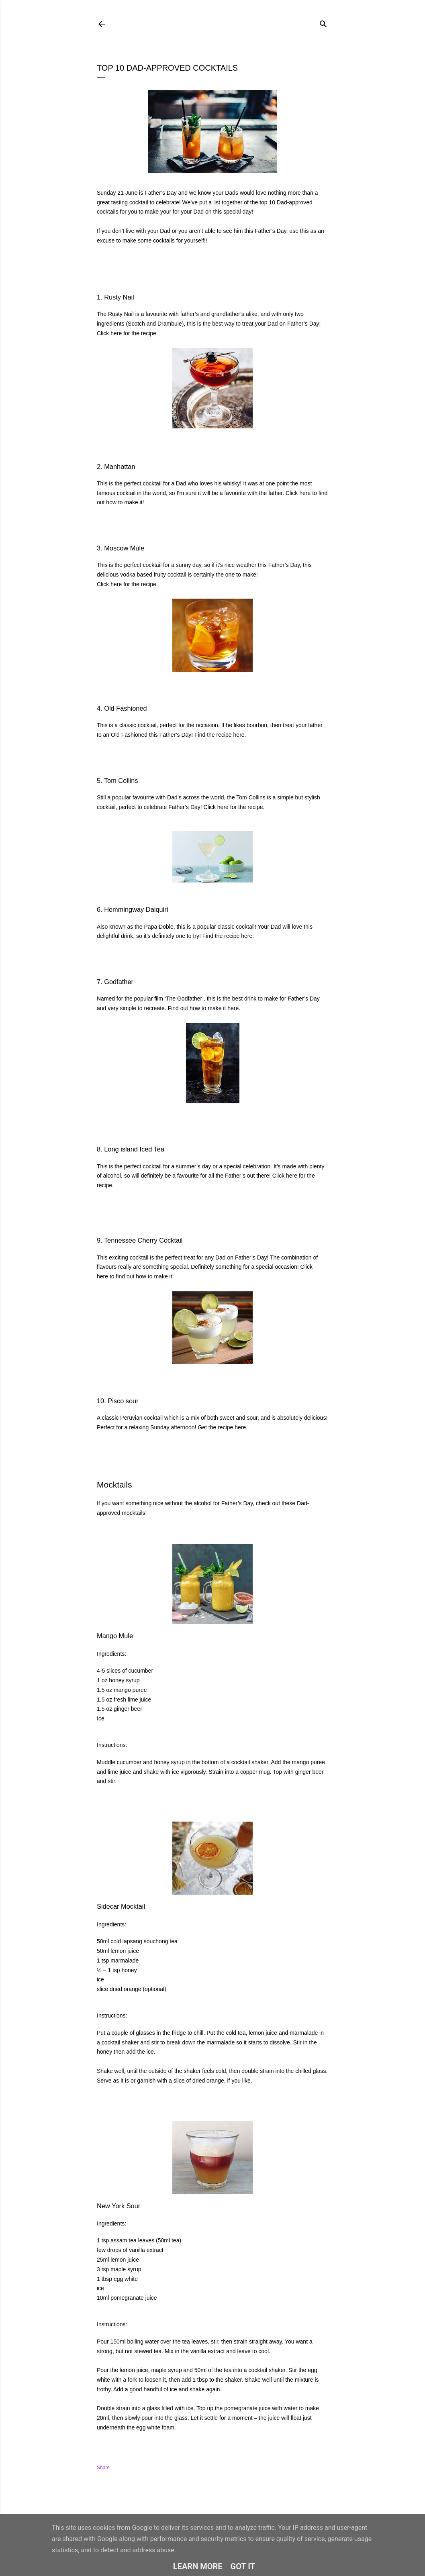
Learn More (198, 2566)
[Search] (323, 22)
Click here (109, 333)
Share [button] (103, 2467)
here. (239, 735)
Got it (243, 2566)
